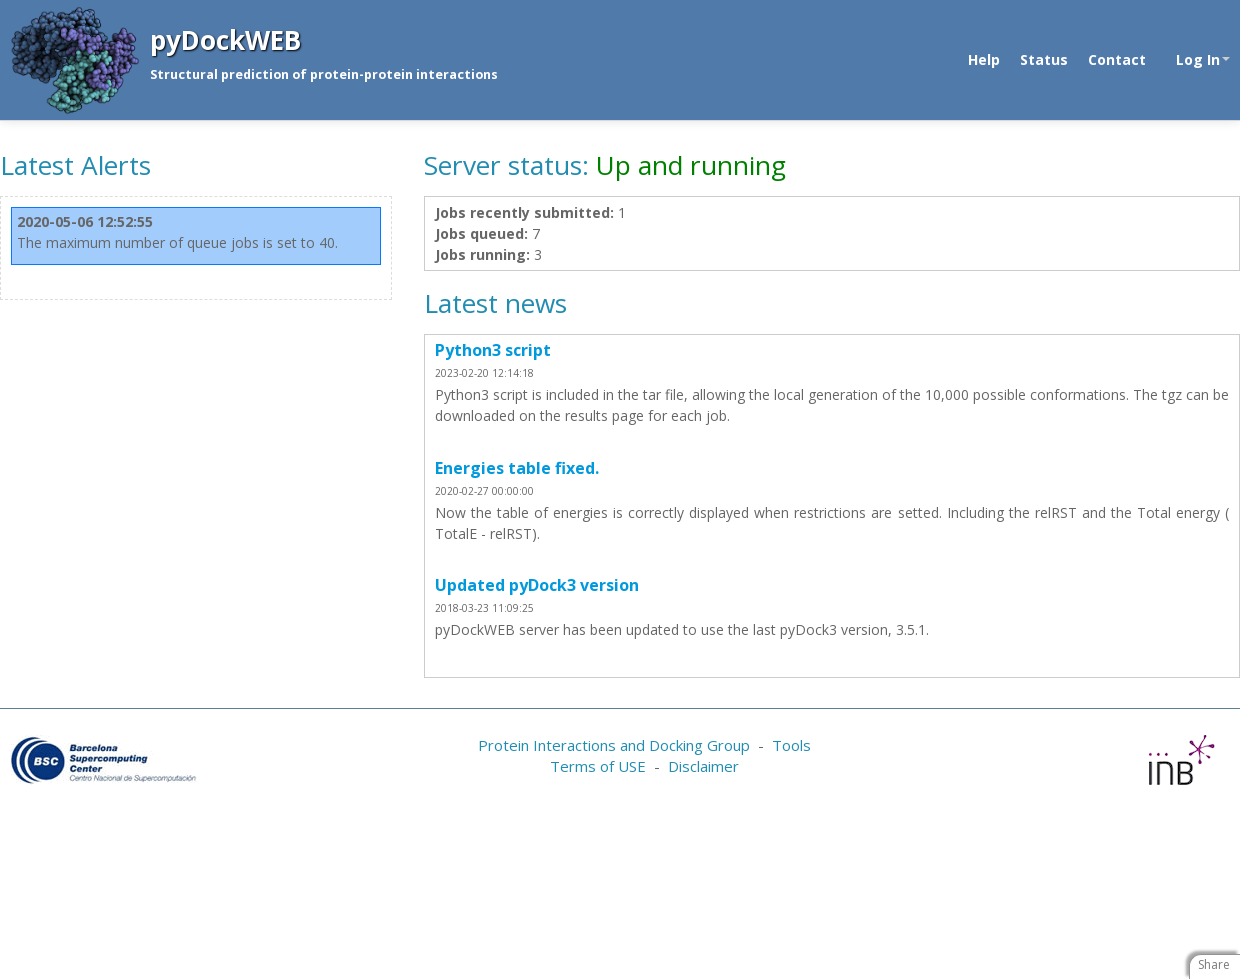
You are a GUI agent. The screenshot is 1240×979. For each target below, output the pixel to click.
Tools (791, 745)
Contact (1117, 59)
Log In (1203, 59)
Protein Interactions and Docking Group (614, 745)
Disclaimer (703, 766)
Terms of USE (598, 766)
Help (984, 59)
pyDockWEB (225, 40)
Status (1044, 59)
